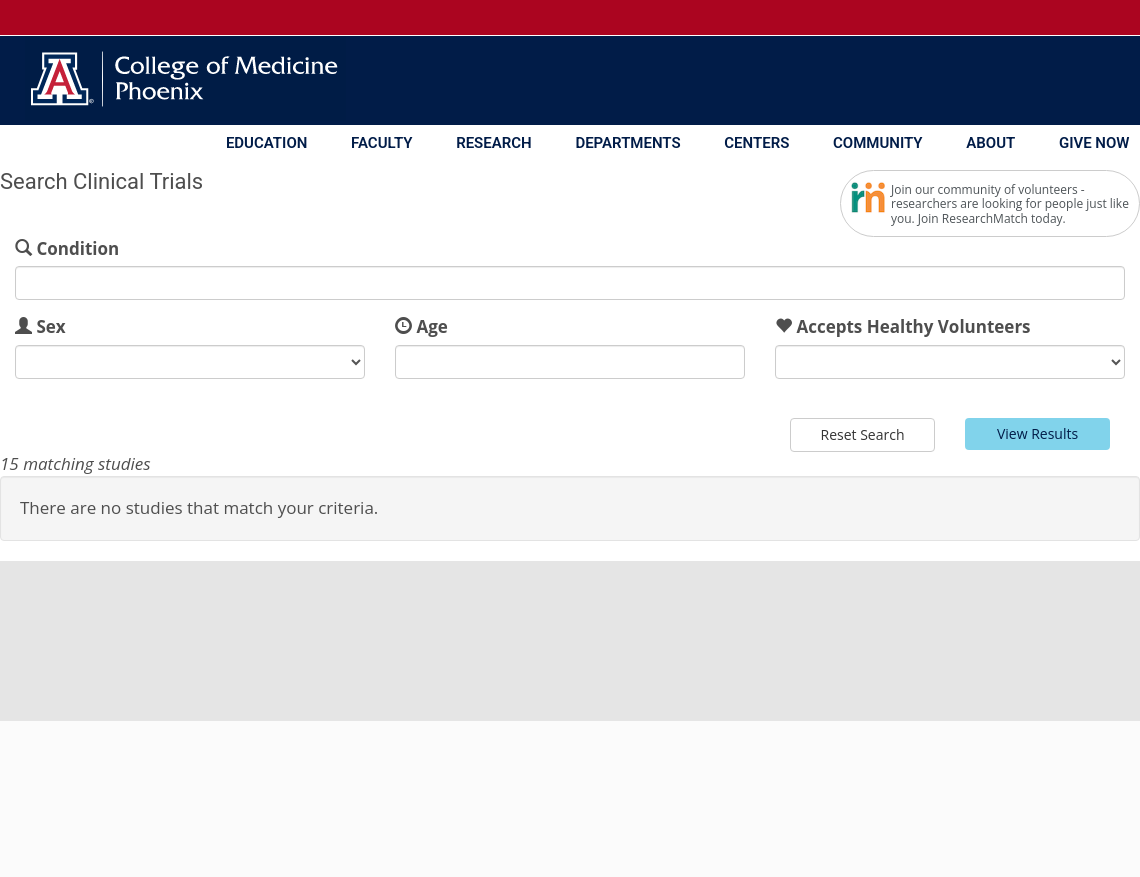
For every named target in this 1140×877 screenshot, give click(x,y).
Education (266, 143)
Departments (627, 143)
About (990, 143)
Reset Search (863, 434)
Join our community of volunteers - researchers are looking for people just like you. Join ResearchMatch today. (1010, 204)
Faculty (381, 143)
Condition (77, 248)
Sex (50, 326)
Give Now (1094, 143)
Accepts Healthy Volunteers (913, 326)
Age (431, 326)
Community (878, 143)
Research (494, 143)
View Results (1037, 433)
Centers (756, 143)
